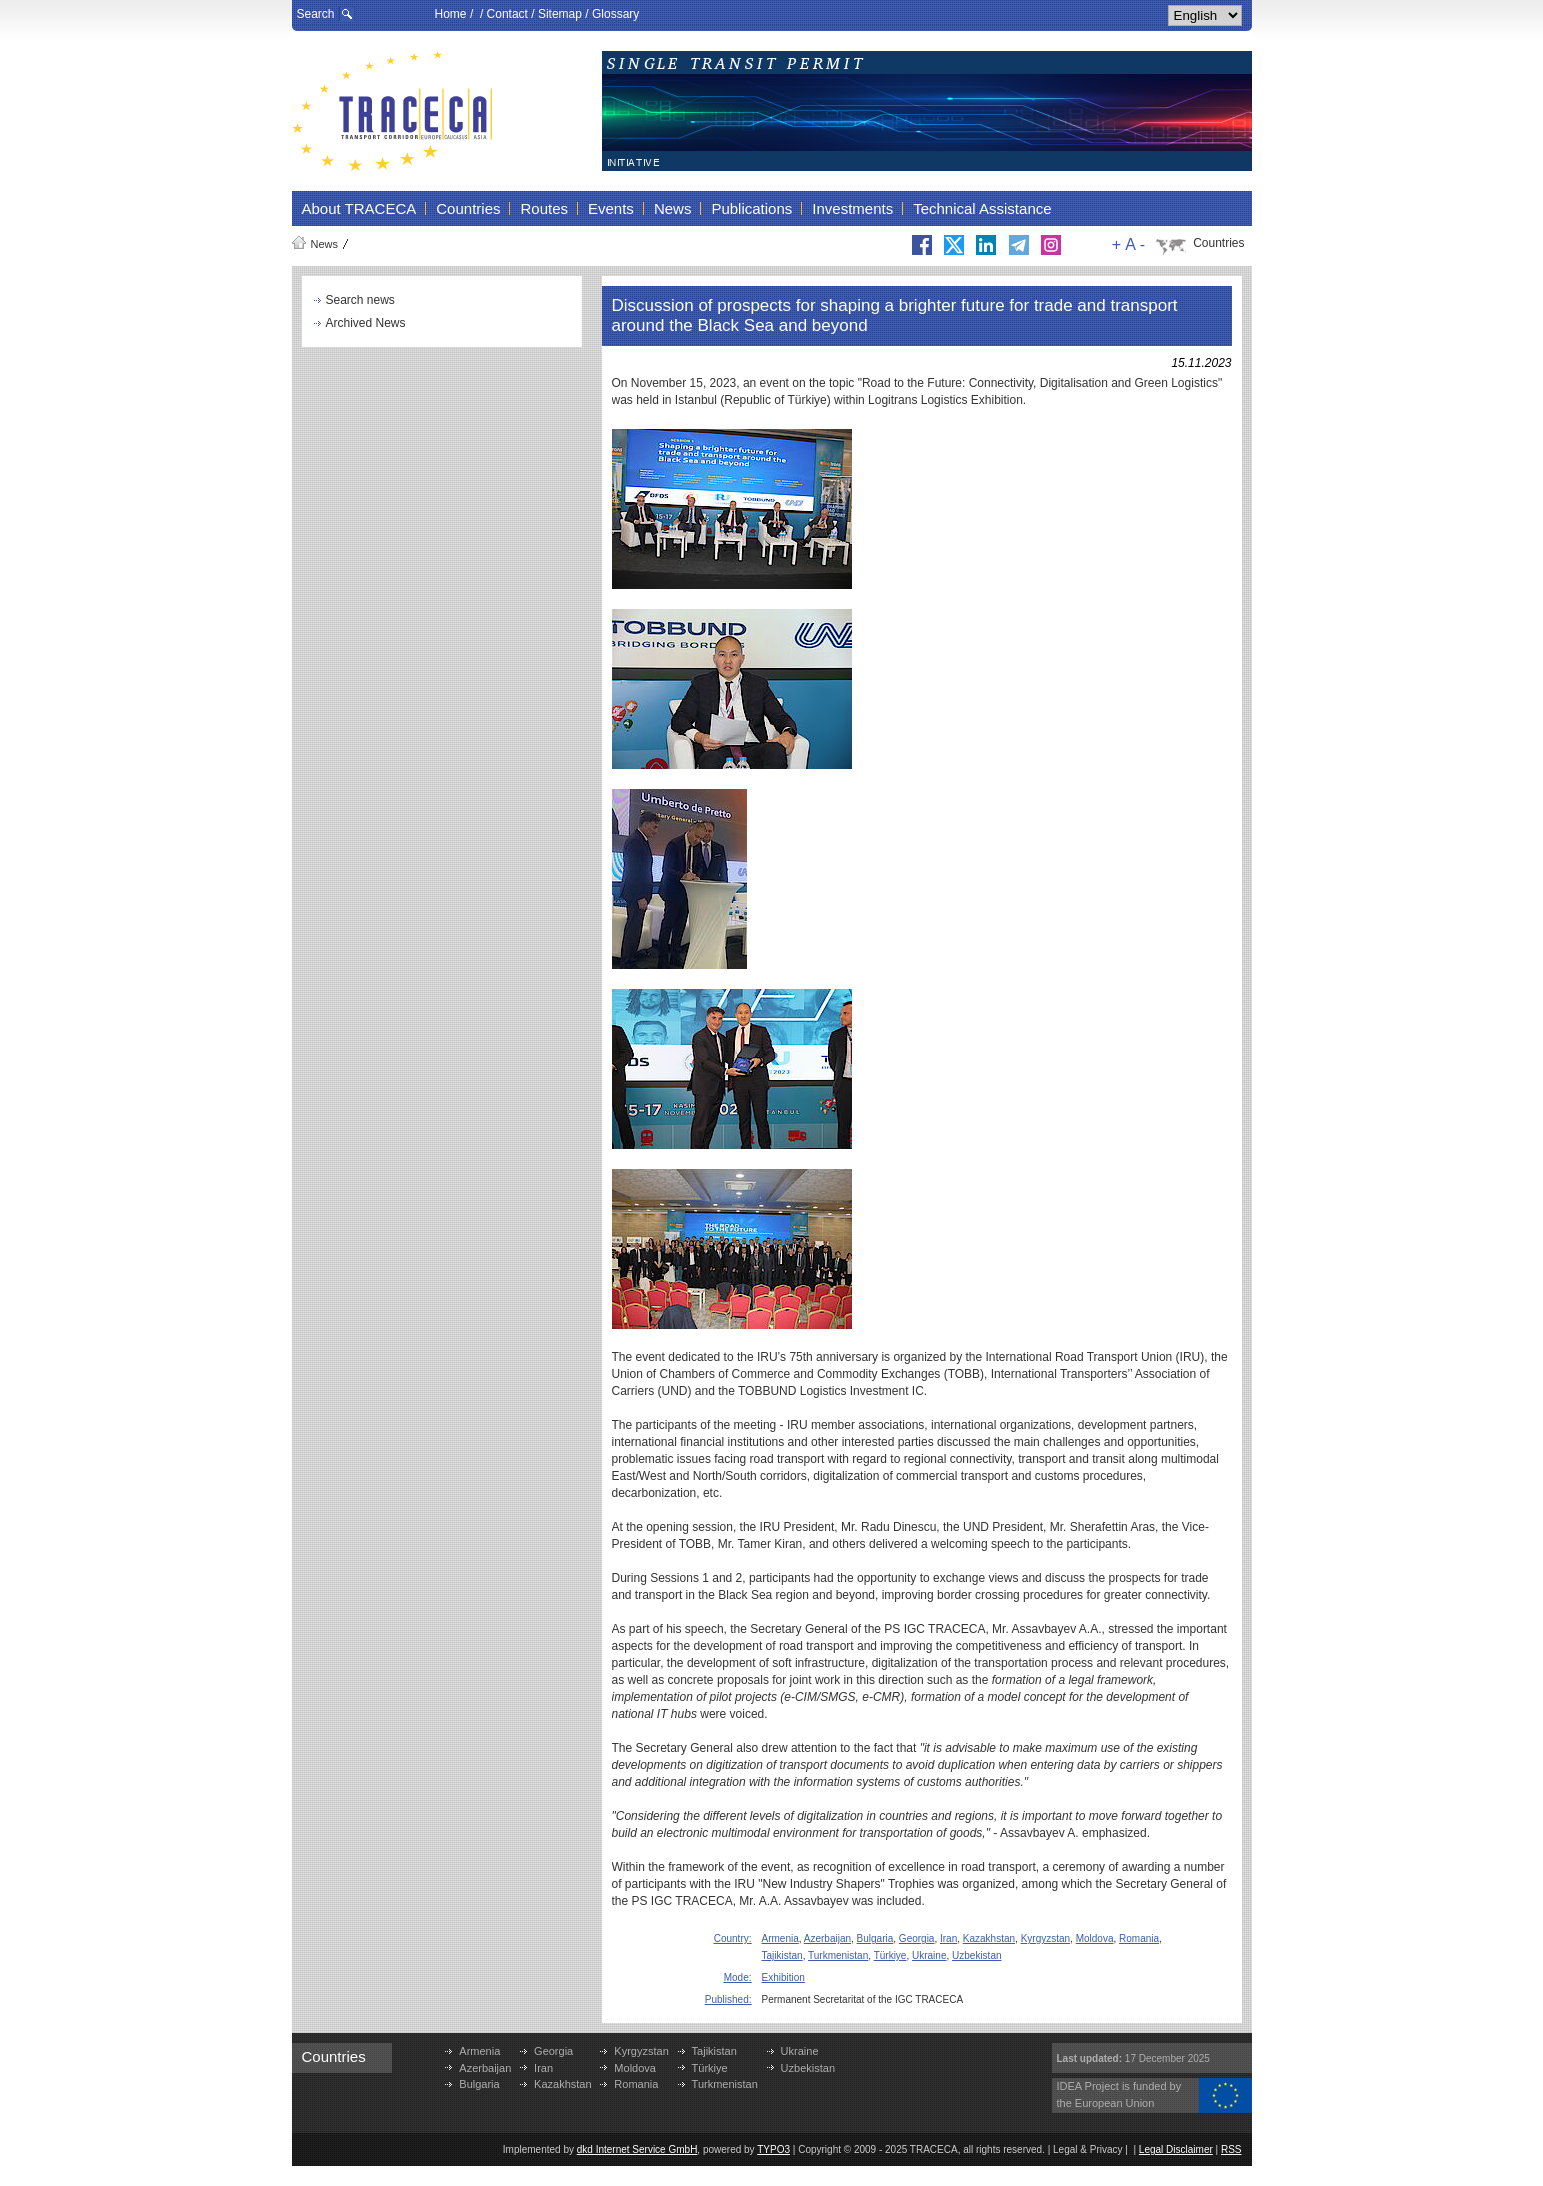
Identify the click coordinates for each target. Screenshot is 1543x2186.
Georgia (917, 1938)
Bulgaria (875, 1938)
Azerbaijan (827, 1938)
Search (316, 14)
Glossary (615, 14)
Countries (1218, 243)
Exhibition (783, 1977)
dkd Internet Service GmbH (637, 2149)
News (325, 244)
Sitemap (560, 14)
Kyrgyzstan (1045, 1938)
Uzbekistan (976, 1955)
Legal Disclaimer (1176, 2149)
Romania (1139, 1938)
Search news (360, 300)
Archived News (366, 323)
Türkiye (890, 1955)
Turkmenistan (838, 1955)
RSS (1231, 2149)
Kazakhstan (989, 1938)
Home (451, 14)
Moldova (1095, 1938)
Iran (948, 1938)
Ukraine (929, 1955)
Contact (507, 14)
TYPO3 (773, 2149)
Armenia (780, 1938)
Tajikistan (782, 1955)
